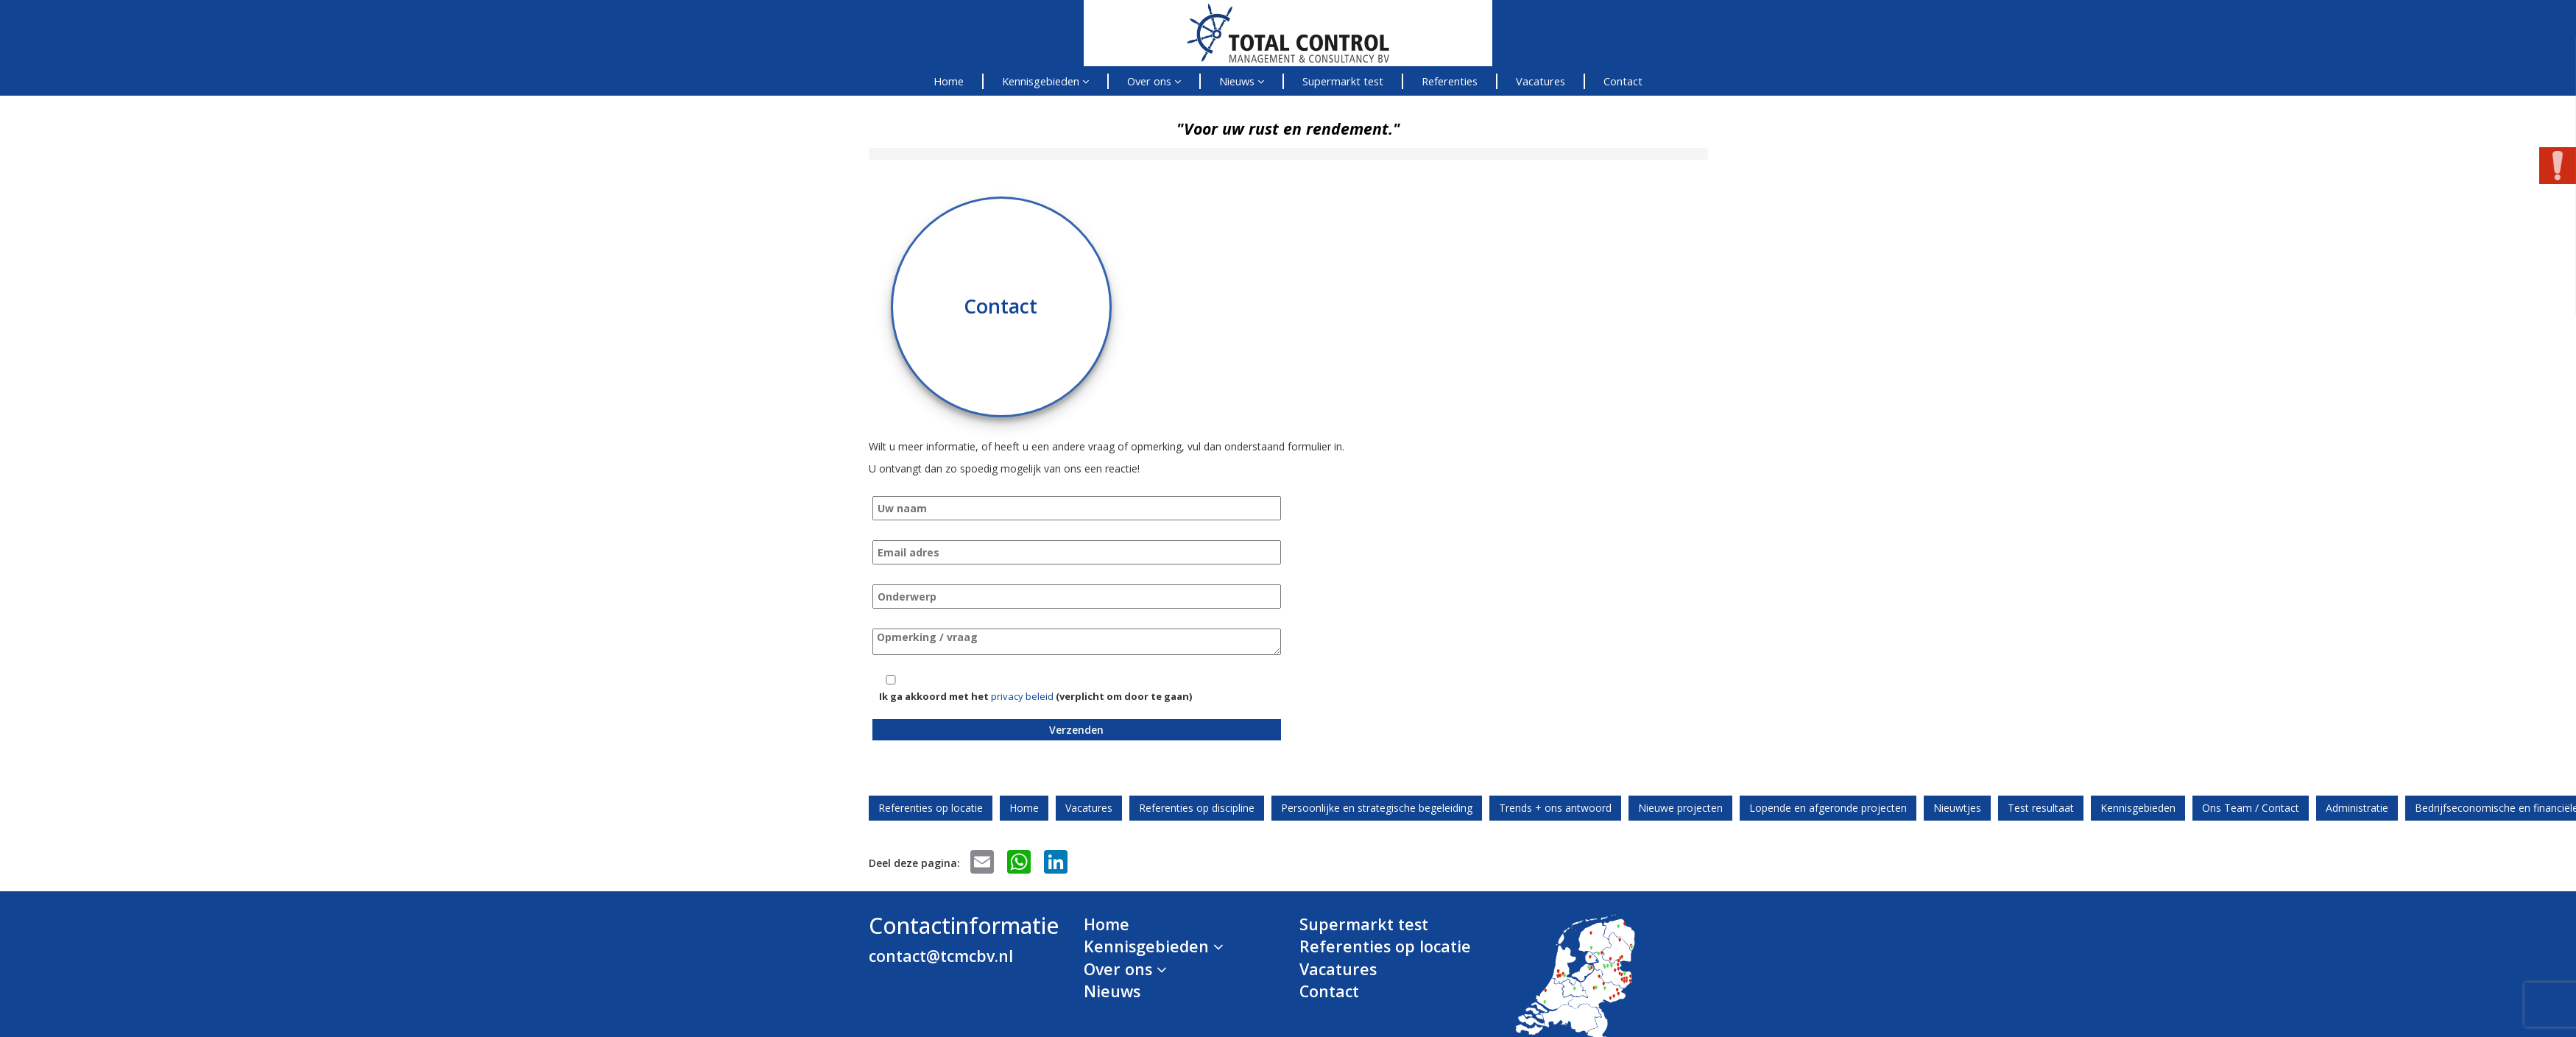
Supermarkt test (1342, 81)
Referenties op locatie (930, 808)
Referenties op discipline (1197, 808)
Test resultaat (2041, 808)
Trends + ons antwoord (1555, 808)
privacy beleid (1022, 696)
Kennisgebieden (1045, 81)
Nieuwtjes (1957, 808)
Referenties (1450, 81)
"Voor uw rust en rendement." (1288, 128)
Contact (1622, 81)
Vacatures (1540, 81)
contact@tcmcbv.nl (941, 955)
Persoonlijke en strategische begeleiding (1376, 808)
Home (949, 81)
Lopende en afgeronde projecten (1828, 808)
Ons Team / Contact (2250, 808)
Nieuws (1241, 81)
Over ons (1154, 81)
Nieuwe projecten (1680, 808)
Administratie (2357, 808)
